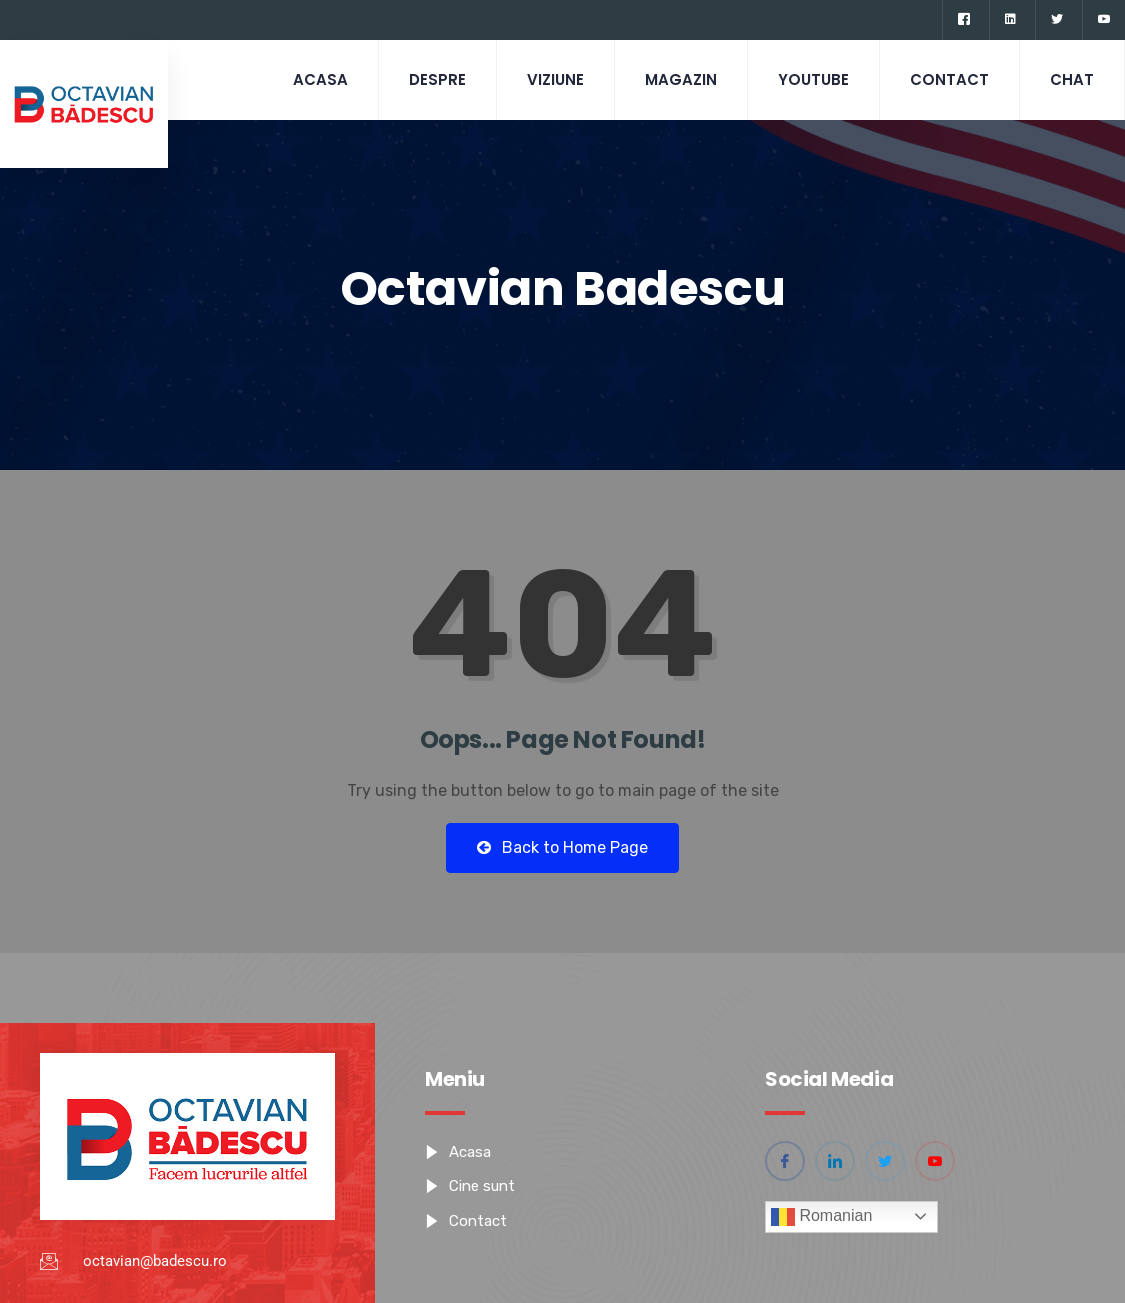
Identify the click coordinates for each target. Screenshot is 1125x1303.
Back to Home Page (562, 847)
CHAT (1072, 79)
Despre (437, 79)
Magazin (681, 79)
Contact (949, 79)
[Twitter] (1056, 20)
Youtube (813, 79)
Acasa (320, 79)
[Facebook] (963, 20)
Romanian (821, 1217)
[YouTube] (1103, 20)
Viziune (555, 79)
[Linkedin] (1010, 20)
